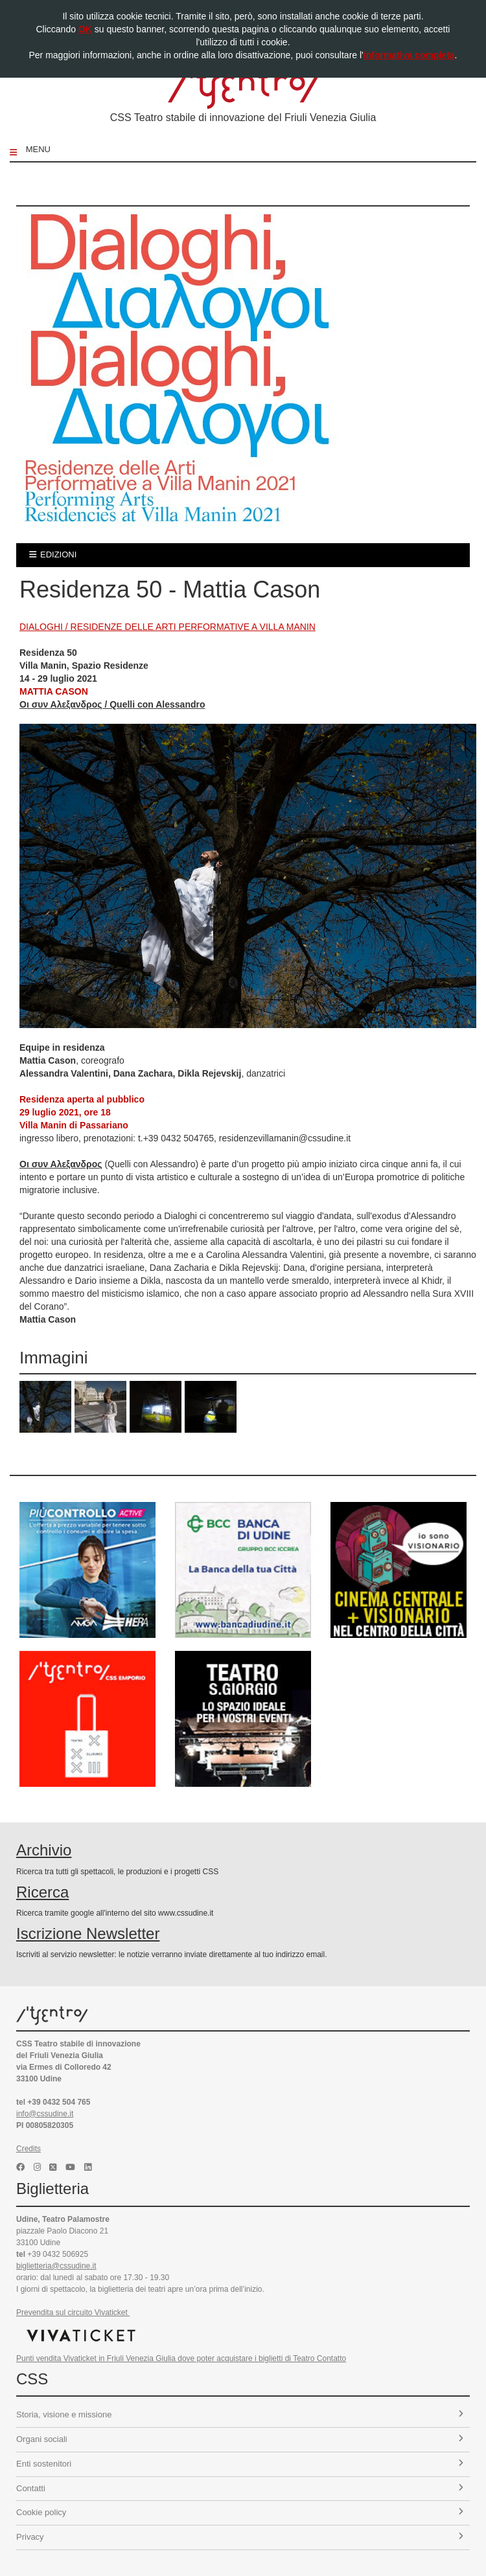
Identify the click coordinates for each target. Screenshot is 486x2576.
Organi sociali (239, 2439)
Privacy (239, 2537)
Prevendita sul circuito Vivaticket (73, 2312)
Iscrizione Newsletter (87, 1933)
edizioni (52, 554)
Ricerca (42, 1892)
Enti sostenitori (239, 2464)
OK (85, 29)
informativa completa (409, 55)
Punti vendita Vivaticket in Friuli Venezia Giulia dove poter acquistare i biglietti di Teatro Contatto (181, 2358)
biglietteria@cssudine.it (56, 2265)
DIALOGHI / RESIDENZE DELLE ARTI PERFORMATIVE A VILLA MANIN (167, 627)
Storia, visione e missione (239, 2414)
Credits (28, 2148)
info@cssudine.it (44, 2113)
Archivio (43, 1850)
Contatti (239, 2488)
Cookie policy (239, 2512)
